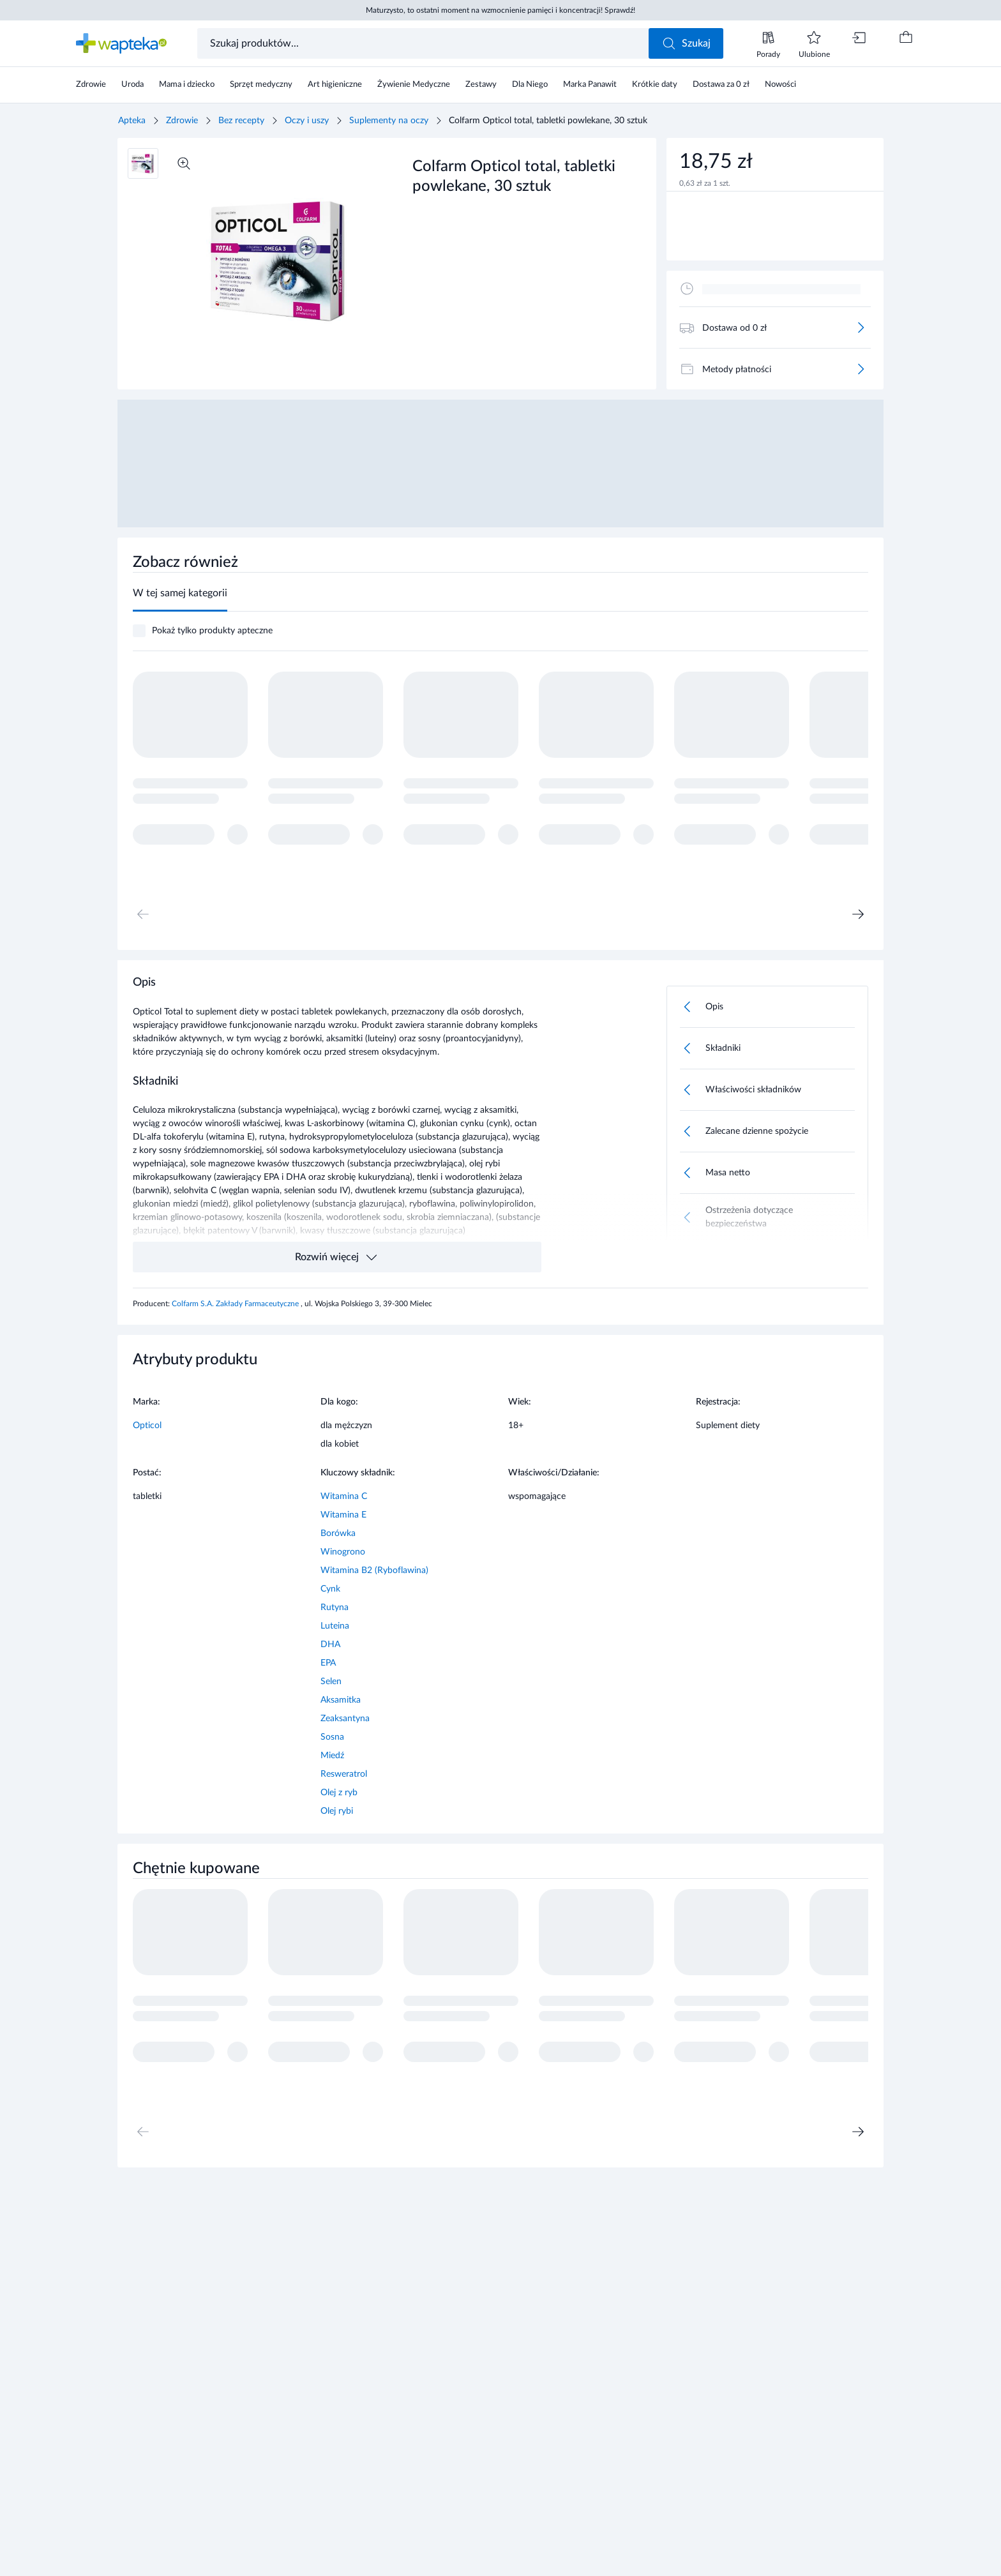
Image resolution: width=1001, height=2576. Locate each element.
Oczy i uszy (307, 120)
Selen (331, 1681)
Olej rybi (336, 1811)
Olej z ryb (339, 1792)
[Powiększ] (184, 163)
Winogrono (342, 1552)
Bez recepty (241, 120)
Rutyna (334, 1607)
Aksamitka (340, 1700)
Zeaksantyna (345, 1718)
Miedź (332, 1755)
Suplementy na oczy (388, 120)
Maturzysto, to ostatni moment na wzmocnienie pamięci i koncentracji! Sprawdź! (500, 10)
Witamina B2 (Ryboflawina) (374, 1570)
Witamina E (343, 1514)
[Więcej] (860, 327)
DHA (330, 1644)
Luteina (334, 1626)
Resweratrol (343, 1774)
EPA (328, 1663)
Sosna (332, 1737)
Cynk (330, 1589)
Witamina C (343, 1496)
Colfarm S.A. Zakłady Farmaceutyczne (236, 1303)
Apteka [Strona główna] (132, 120)
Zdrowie (182, 120)
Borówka (338, 1533)
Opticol (147, 1425)
